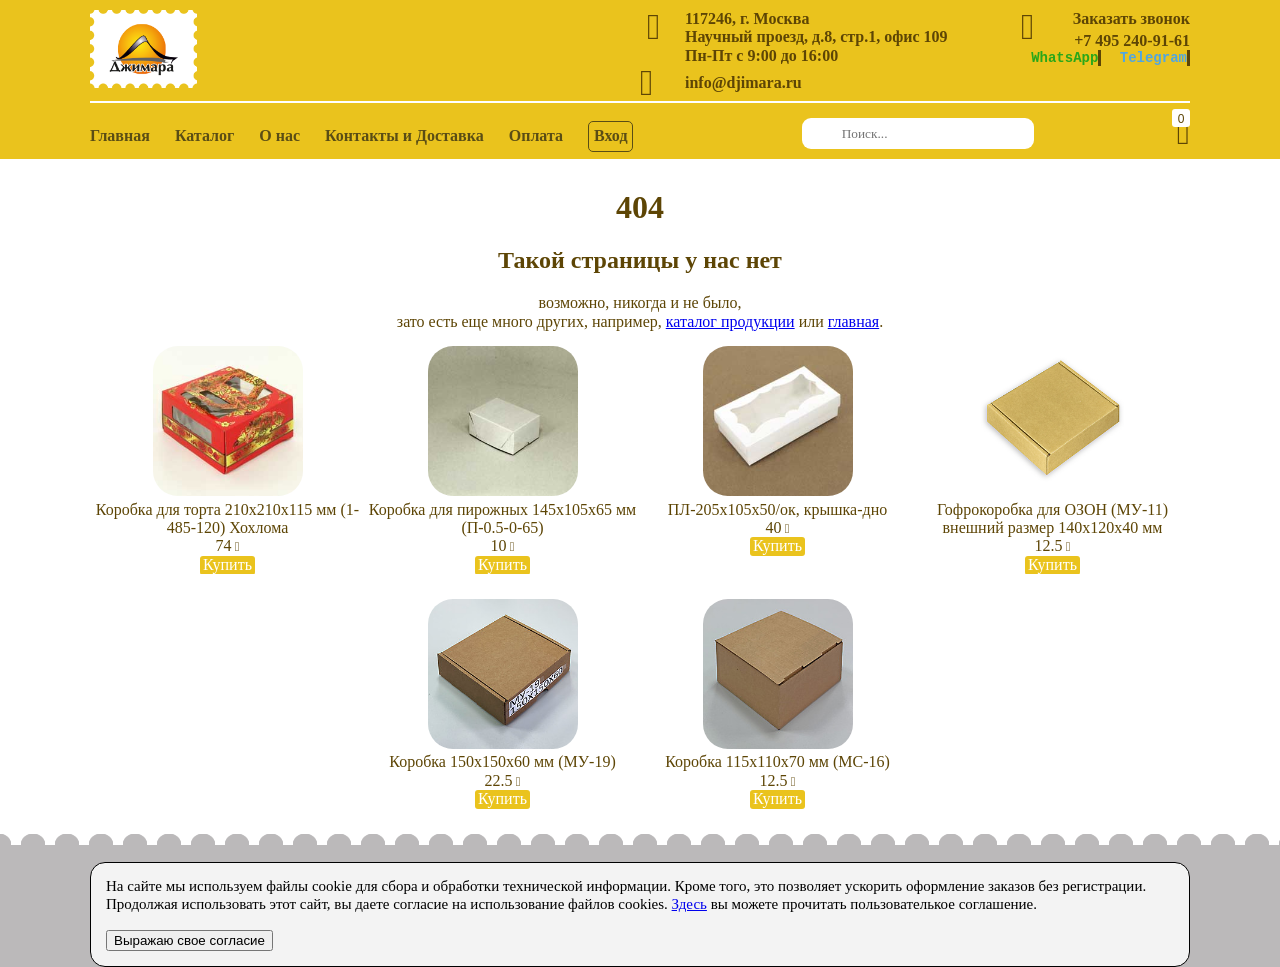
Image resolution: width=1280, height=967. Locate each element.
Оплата (536, 135)
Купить (227, 564)
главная (853, 321)
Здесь (689, 904)
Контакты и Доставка (404, 135)
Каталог (204, 135)
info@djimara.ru (743, 82)
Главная (120, 135)
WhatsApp (1064, 57)
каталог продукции (730, 321)
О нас (279, 135)
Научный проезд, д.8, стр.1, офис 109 (816, 36)
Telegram (1153, 57)
